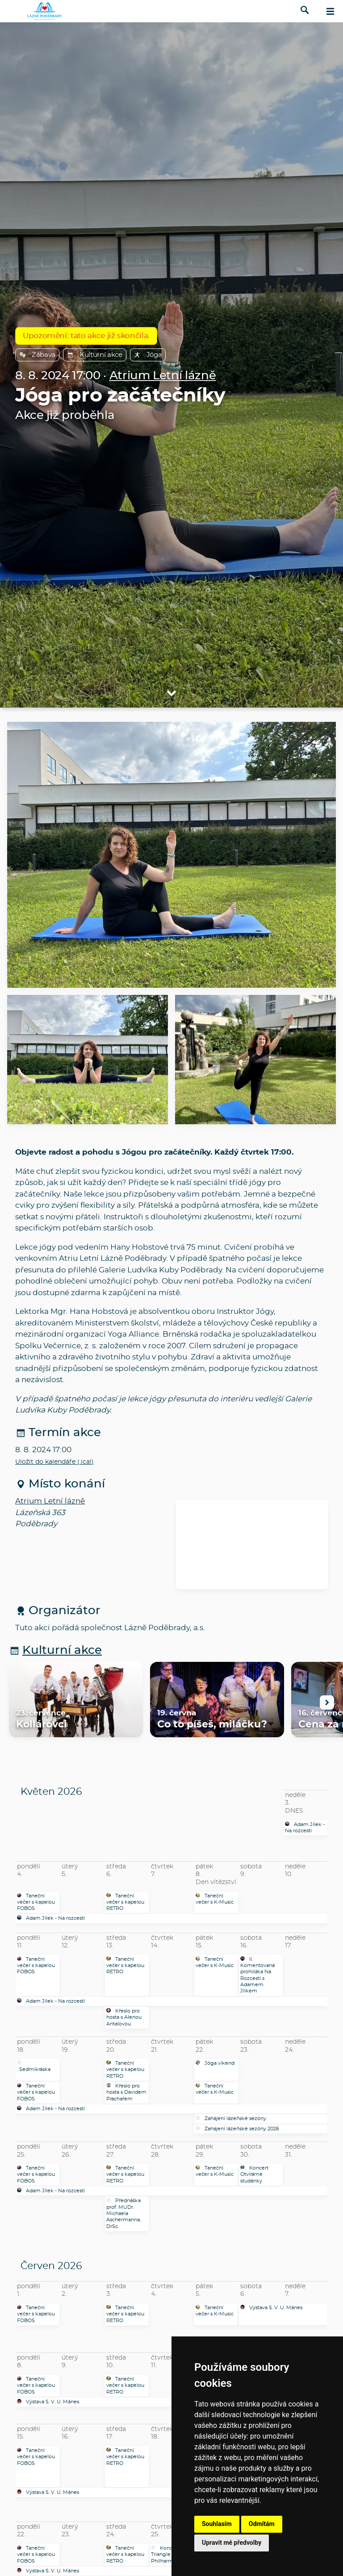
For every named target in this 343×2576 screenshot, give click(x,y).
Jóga (148, 355)
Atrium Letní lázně (162, 375)
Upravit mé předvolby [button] (231, 2542)
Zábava (37, 355)
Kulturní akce (94, 355)
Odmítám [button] (262, 2523)
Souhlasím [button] (217, 2523)
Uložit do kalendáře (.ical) (54, 1462)
